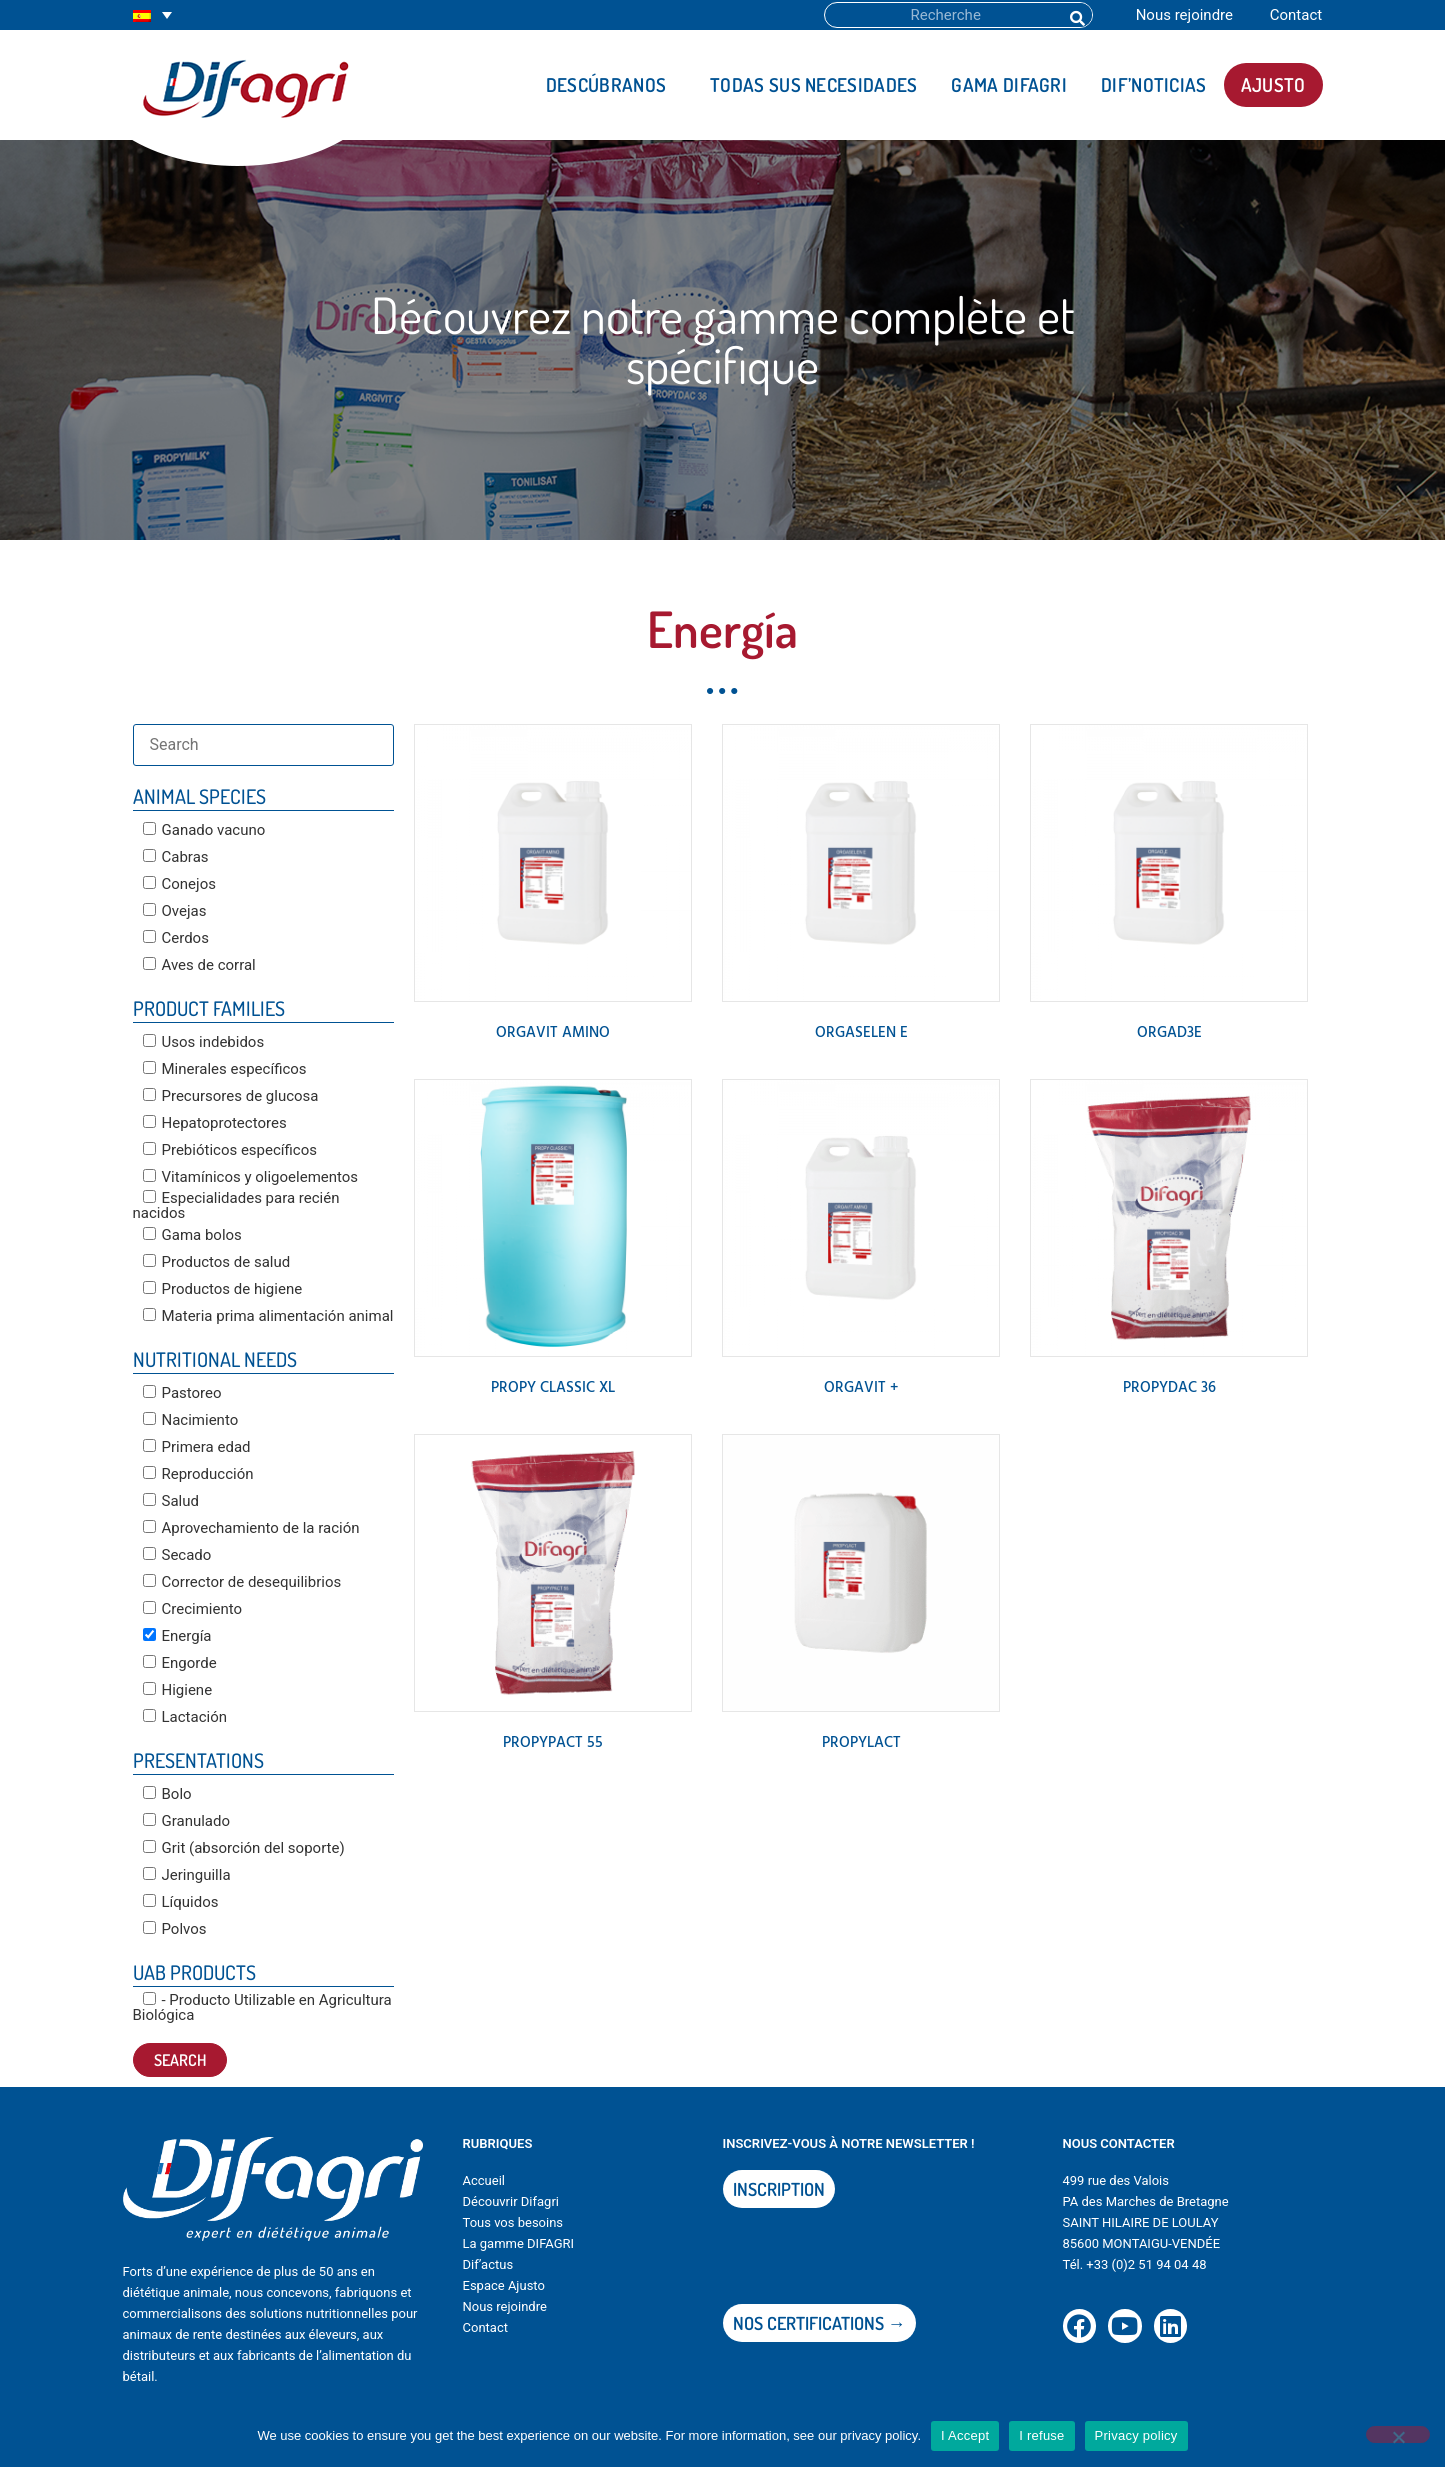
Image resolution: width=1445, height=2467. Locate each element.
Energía (177, 1636)
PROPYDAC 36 (1169, 1388)
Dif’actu (485, 2264)
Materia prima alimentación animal (268, 1316)
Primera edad (197, 1447)
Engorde (180, 1663)
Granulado (187, 1821)
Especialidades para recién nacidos (236, 1205)
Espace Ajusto (504, 2285)
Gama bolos (192, 1235)
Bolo (167, 1794)
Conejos (179, 884)
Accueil (484, 2180)
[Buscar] (1076, 15)
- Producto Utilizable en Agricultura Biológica (262, 2007)
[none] (152, 15)
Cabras (176, 857)
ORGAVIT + (861, 1388)
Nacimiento (191, 1420)
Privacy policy (1136, 2435)
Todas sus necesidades (813, 84)
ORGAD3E (1169, 1033)
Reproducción (198, 1474)
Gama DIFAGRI (1009, 84)
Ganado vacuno (204, 830)
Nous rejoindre (1184, 15)
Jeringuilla (187, 1875)
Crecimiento (193, 1609)
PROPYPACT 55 (553, 1743)
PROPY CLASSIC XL (553, 1388)
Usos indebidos (204, 1042)
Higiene (178, 1690)
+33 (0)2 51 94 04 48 (1146, 2264)
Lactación (185, 1717)
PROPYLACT (861, 1743)
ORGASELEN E (861, 1033)
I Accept (965, 2435)
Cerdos (176, 938)
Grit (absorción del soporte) (244, 1848)
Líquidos (181, 1902)
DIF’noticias (1154, 84)
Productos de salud (217, 1262)
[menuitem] (152, 15)
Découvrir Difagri (511, 2201)
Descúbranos (611, 84)
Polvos (175, 1929)
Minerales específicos (225, 1069)
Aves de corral (199, 965)
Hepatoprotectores (215, 1123)
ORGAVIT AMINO (553, 1033)
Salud (171, 1501)
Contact (1296, 15)
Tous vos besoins (513, 2222)
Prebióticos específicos (230, 1150)
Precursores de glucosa (231, 1096)
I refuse (1041, 2435)
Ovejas (175, 911)
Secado (177, 1555)
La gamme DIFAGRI (519, 2243)
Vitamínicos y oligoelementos (251, 1177)
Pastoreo (182, 1393)
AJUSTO (1273, 84)
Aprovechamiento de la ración (251, 1528)
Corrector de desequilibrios (242, 1582)
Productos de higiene (223, 1289)
